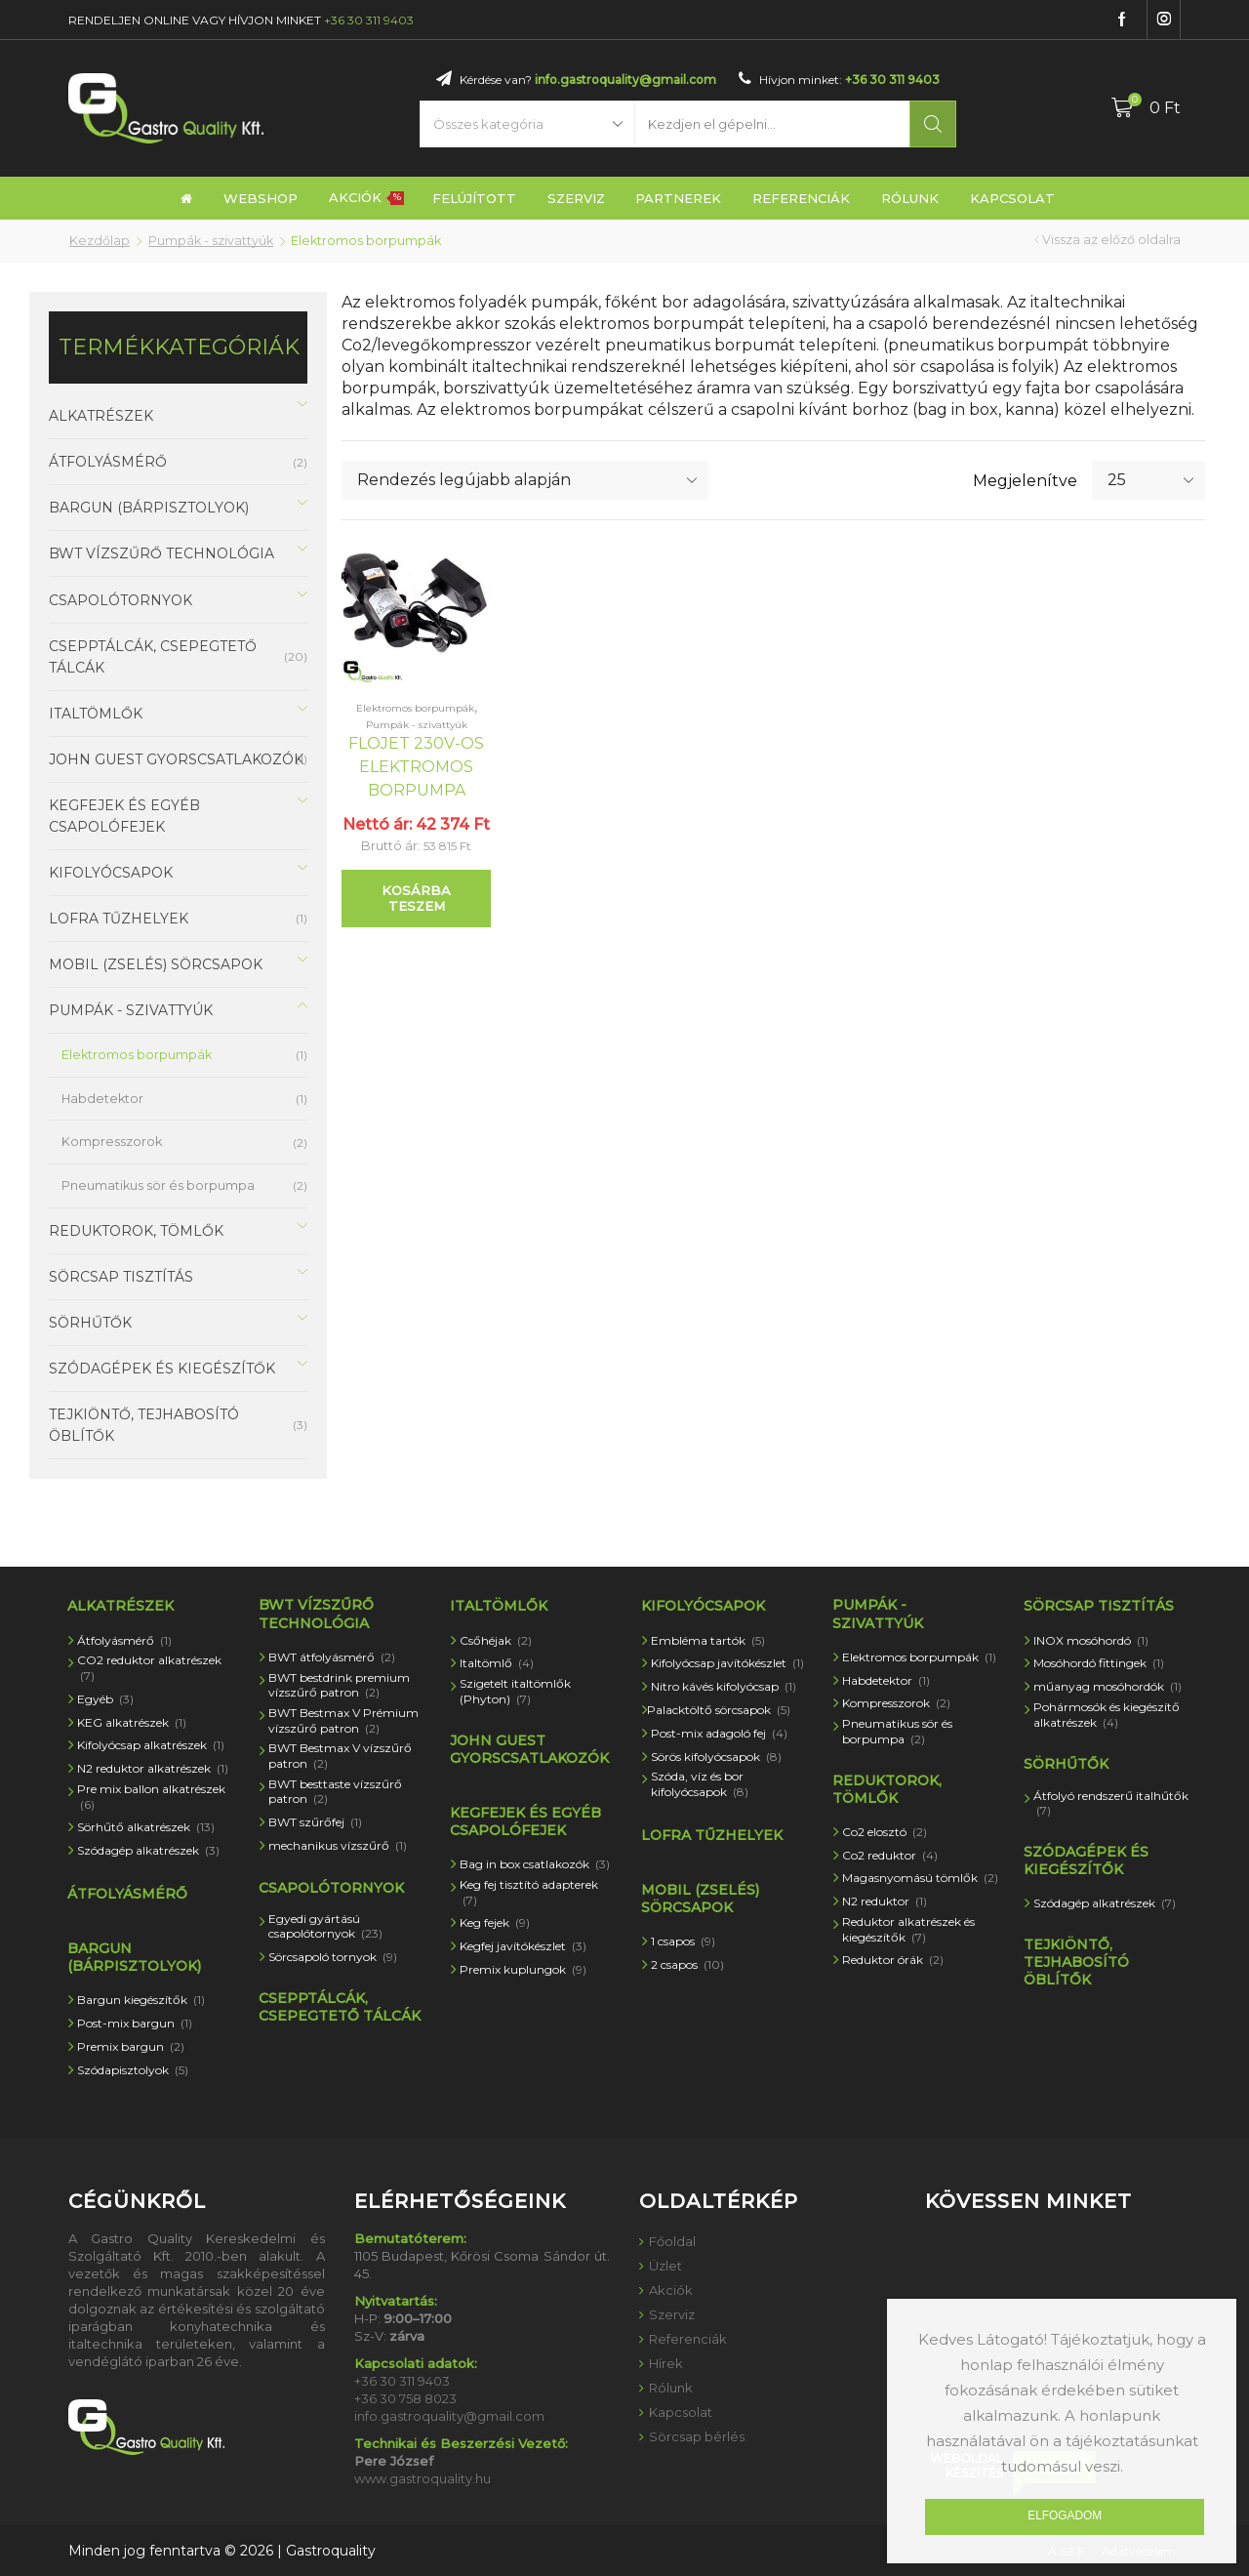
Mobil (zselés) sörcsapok (155, 964)
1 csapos (683, 1941)
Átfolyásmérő (124, 1640)
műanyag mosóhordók (1107, 1686)
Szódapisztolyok (132, 2070)
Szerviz (576, 198)
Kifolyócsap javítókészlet (727, 1663)
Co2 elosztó (884, 1831)
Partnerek (678, 198)
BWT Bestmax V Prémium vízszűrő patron (343, 1720)
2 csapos (687, 1964)
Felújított (474, 198)
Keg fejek (495, 1922)
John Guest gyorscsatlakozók (176, 759)
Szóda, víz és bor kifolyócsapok (699, 1784)
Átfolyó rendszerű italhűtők (1111, 1803)
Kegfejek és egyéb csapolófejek (124, 816)
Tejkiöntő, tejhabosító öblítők (144, 1425)
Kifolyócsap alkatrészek (150, 1745)
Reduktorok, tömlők (136, 1231)
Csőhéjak (496, 1640)
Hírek (666, 2363)
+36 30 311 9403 (369, 20)
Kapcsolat (1012, 198)
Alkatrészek (101, 416)
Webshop (260, 198)
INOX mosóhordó (1090, 1640)
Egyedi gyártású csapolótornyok (325, 1926)
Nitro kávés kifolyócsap (723, 1686)
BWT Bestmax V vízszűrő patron (340, 1755)
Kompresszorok (111, 1141)
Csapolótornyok (120, 600)
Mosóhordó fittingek (1098, 1663)
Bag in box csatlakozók (535, 1864)
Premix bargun (130, 2046)
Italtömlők (95, 713)
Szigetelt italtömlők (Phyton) (515, 1691)
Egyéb (105, 1699)
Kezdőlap (99, 240)
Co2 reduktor (890, 1855)
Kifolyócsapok (111, 872)
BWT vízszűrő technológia (161, 553)
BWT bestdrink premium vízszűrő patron (339, 1685)
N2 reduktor (884, 1901)
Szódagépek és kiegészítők (162, 1368)
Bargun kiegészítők (141, 1999)
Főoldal (672, 2241)
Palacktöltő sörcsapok (718, 1709)
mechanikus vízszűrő (337, 1845)
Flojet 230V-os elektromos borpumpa (416, 766)
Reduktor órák (893, 1959)
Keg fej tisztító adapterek (529, 1892)
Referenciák (801, 198)
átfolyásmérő (108, 461)
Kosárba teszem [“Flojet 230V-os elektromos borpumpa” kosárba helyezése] (416, 898)
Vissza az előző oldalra (1111, 239)
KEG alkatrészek (131, 1722)
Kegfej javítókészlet (523, 1946)
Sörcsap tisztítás (121, 1277)
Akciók (366, 197)
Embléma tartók (708, 1640)
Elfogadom (1064, 2515)
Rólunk (910, 198)
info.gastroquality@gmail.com (625, 79)
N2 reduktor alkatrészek (152, 1768)
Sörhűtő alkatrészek (146, 1827)
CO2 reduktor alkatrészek (149, 1668)
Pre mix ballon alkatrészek (151, 1796)
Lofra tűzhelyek (118, 918)
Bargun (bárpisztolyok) (149, 507)
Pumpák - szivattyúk (210, 240)
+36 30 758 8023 (405, 2398)
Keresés (933, 124)
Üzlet (665, 2265)
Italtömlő (497, 1663)
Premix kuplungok (523, 1969)
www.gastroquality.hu (422, 2478)
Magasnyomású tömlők (920, 1877)
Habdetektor (102, 1098)
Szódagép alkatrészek (148, 1850)
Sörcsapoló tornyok (332, 1956)
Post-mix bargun (134, 2023)
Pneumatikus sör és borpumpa (158, 1185)
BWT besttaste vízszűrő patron (335, 1792)
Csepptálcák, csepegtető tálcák (153, 656)
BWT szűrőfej (315, 1822)
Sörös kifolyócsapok (716, 1756)
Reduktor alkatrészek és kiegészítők (908, 1929)
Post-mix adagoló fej (719, 1733)
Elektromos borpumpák (415, 708)
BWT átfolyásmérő (331, 1657)
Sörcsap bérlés (697, 2436)
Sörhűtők (90, 1322)
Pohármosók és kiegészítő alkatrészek (1106, 1714)
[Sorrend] (525, 480)
